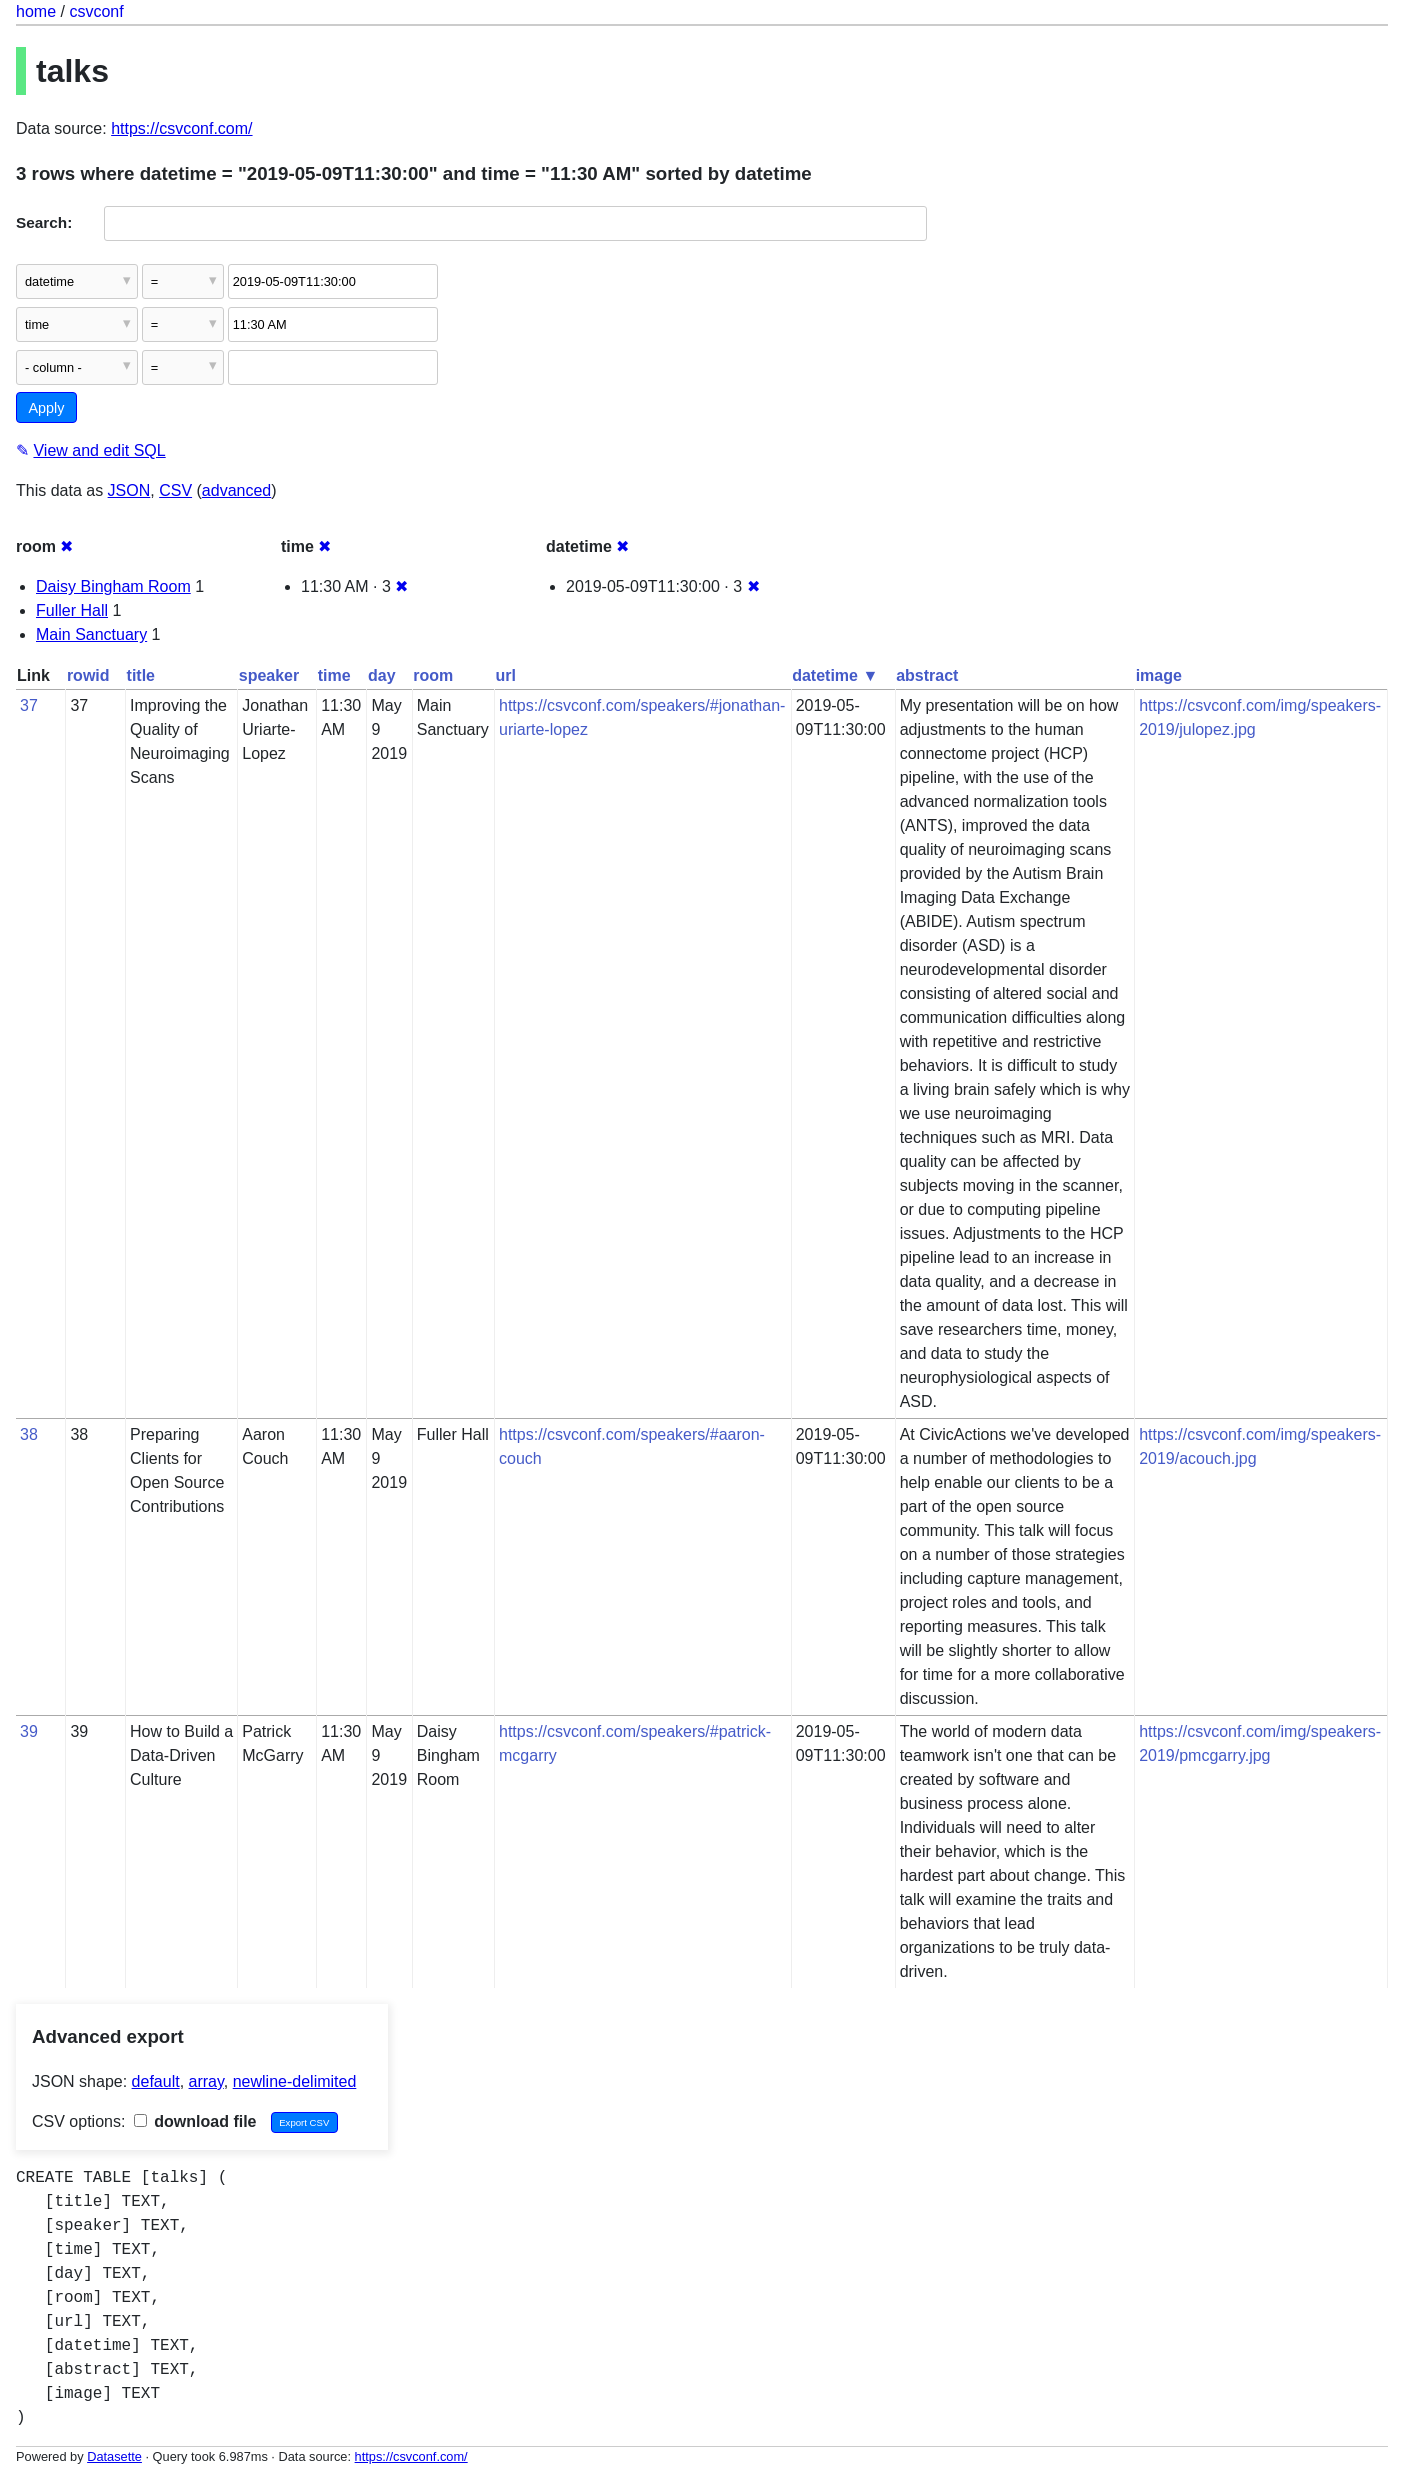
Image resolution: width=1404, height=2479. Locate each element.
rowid (88, 675)
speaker (269, 675)
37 (29, 705)
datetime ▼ (835, 675)
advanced (236, 490)
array (206, 2081)
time (334, 675)
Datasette (114, 2456)
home (36, 11)
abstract (927, 675)
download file (195, 2121)
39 (29, 1731)
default (156, 2081)
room (433, 675)
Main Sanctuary (91, 634)
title (141, 675)
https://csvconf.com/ (181, 128)
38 (29, 1434)
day (382, 675)
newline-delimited (295, 2081)
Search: (44, 222)
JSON (129, 490)
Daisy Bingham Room (113, 586)
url (506, 675)
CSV (175, 490)
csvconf (96, 11)
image (1159, 675)
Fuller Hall (72, 610)
